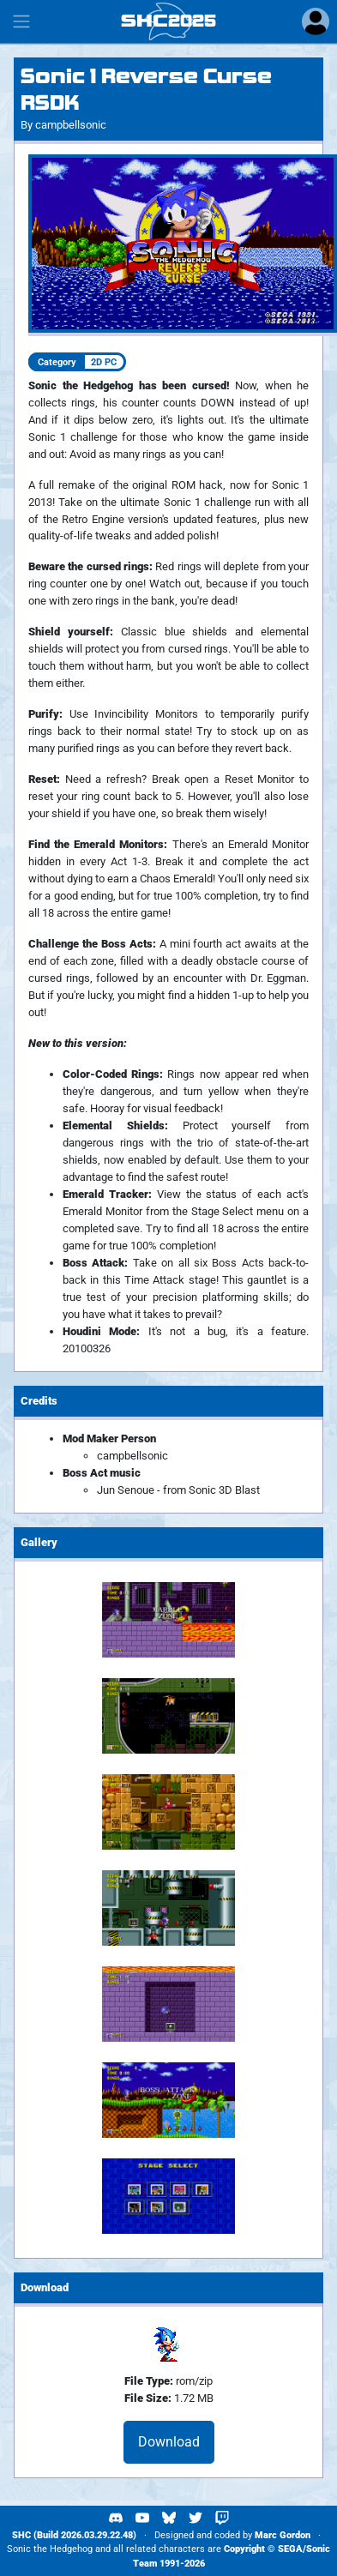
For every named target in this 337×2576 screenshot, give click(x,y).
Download (169, 2442)
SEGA (290, 2549)
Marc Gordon (282, 2535)
